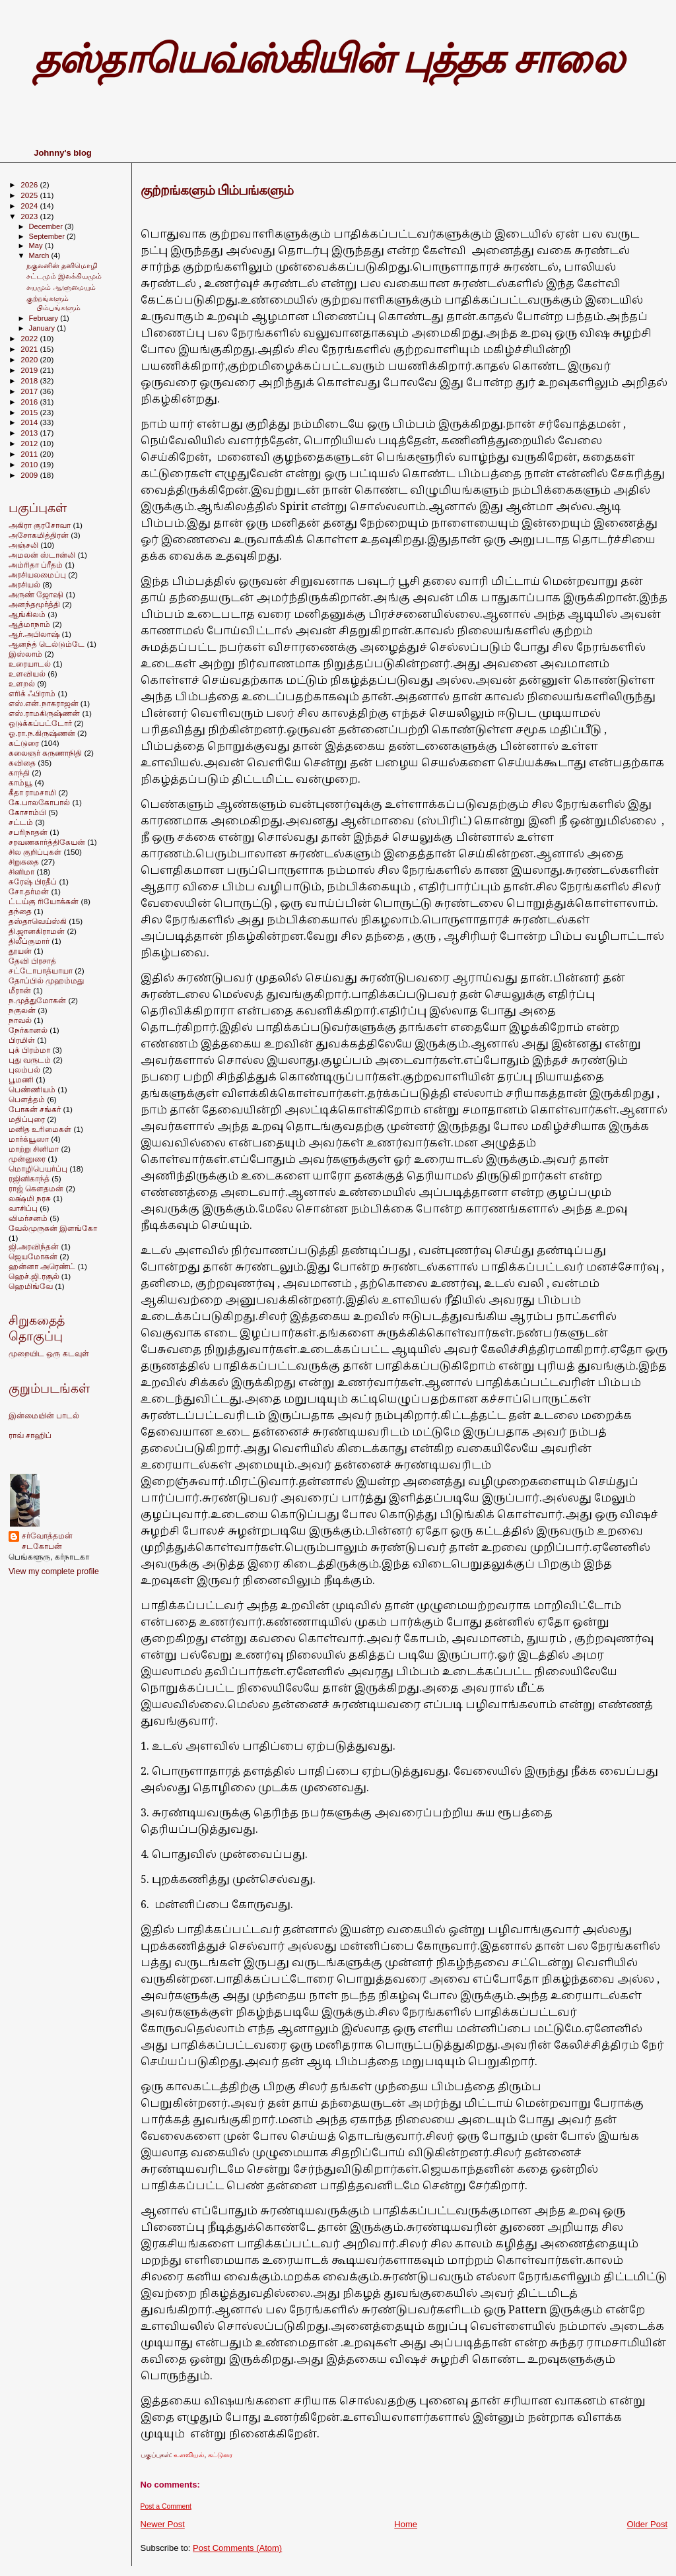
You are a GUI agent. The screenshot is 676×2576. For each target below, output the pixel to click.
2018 (30, 380)
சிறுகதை (24, 861)
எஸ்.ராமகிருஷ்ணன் (44, 713)
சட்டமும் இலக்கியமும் (64, 276)
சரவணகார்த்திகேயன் (47, 842)
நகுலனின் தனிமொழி (62, 265)
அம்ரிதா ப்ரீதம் (36, 564)
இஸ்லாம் (25, 653)
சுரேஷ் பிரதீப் (33, 881)
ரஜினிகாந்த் (29, 1178)
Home (405, 2524)
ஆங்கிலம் (27, 614)
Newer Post (163, 2524)
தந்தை (20, 911)
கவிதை (22, 762)
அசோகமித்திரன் (39, 535)
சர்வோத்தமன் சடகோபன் (47, 1541)
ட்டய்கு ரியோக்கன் (44, 901)
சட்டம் (21, 822)
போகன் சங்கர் (35, 1109)
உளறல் (22, 683)
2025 (30, 195)
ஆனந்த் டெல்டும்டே (46, 644)
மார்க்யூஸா (29, 1139)
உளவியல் (189, 2455)
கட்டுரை (220, 2455)
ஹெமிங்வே (31, 1286)
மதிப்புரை (27, 1119)
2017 (30, 391)
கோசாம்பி (27, 812)
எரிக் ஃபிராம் (32, 693)
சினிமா (21, 871)
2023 (30, 216)
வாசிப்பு (23, 1208)
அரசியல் (24, 584)
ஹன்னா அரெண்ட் (42, 1266)
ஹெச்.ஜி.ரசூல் (34, 1276)
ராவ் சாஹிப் (30, 1435)
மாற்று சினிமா (34, 1148)
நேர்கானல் (28, 1030)
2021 (30, 349)
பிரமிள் (22, 1040)
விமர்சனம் (28, 1218)
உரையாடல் (30, 663)
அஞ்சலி (23, 545)
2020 (30, 359)
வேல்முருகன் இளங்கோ (53, 1228)
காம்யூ (20, 782)
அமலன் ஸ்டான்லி (42, 554)
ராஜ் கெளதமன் (36, 1188)
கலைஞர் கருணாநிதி (45, 752)
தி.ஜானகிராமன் (37, 931)
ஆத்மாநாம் (29, 624)
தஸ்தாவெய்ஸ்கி (38, 921)
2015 (30, 412)
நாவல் (20, 1020)
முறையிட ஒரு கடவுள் (49, 1353)
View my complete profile (54, 1571)
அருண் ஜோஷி (36, 594)
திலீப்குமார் (29, 941)
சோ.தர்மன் (29, 891)
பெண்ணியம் (32, 1089)
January (43, 328)
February (45, 318)
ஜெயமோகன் (33, 1256)
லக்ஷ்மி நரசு (30, 1198)
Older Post (647, 2524)
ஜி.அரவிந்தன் (34, 1246)
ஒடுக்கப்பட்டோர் (40, 723)
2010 (30, 464)
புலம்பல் (24, 1069)
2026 (30, 184)
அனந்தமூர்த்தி (34, 604)
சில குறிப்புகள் (35, 851)
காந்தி (19, 772)
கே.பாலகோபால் (39, 802)
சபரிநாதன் (28, 832)
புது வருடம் (30, 1059)
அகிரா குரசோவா (40, 525)
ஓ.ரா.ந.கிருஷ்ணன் (42, 733)
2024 (30, 205)
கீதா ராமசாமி (32, 792)
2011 (30, 453)
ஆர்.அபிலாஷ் (34, 634)
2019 (30, 370)
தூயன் (20, 950)
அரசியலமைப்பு (37, 574)
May (37, 245)
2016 (30, 401)
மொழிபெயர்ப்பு (38, 1168)
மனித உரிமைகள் (40, 1129)
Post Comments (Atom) (237, 2548)
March (40, 255)
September (48, 236)
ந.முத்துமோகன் (37, 1000)
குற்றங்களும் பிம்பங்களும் (217, 190)
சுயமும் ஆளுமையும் (61, 287)
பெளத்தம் (27, 1099)
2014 (30, 422)
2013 (30, 432)
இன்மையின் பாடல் (44, 1415)
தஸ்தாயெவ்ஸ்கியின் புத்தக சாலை (328, 59)
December (47, 226)
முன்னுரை (27, 1158)
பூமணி (21, 1079)
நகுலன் (22, 1010)
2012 (30, 443)
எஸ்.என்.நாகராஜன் (44, 703)
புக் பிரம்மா (29, 1049)
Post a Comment (166, 2506)
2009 (30, 475)
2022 (30, 338)
